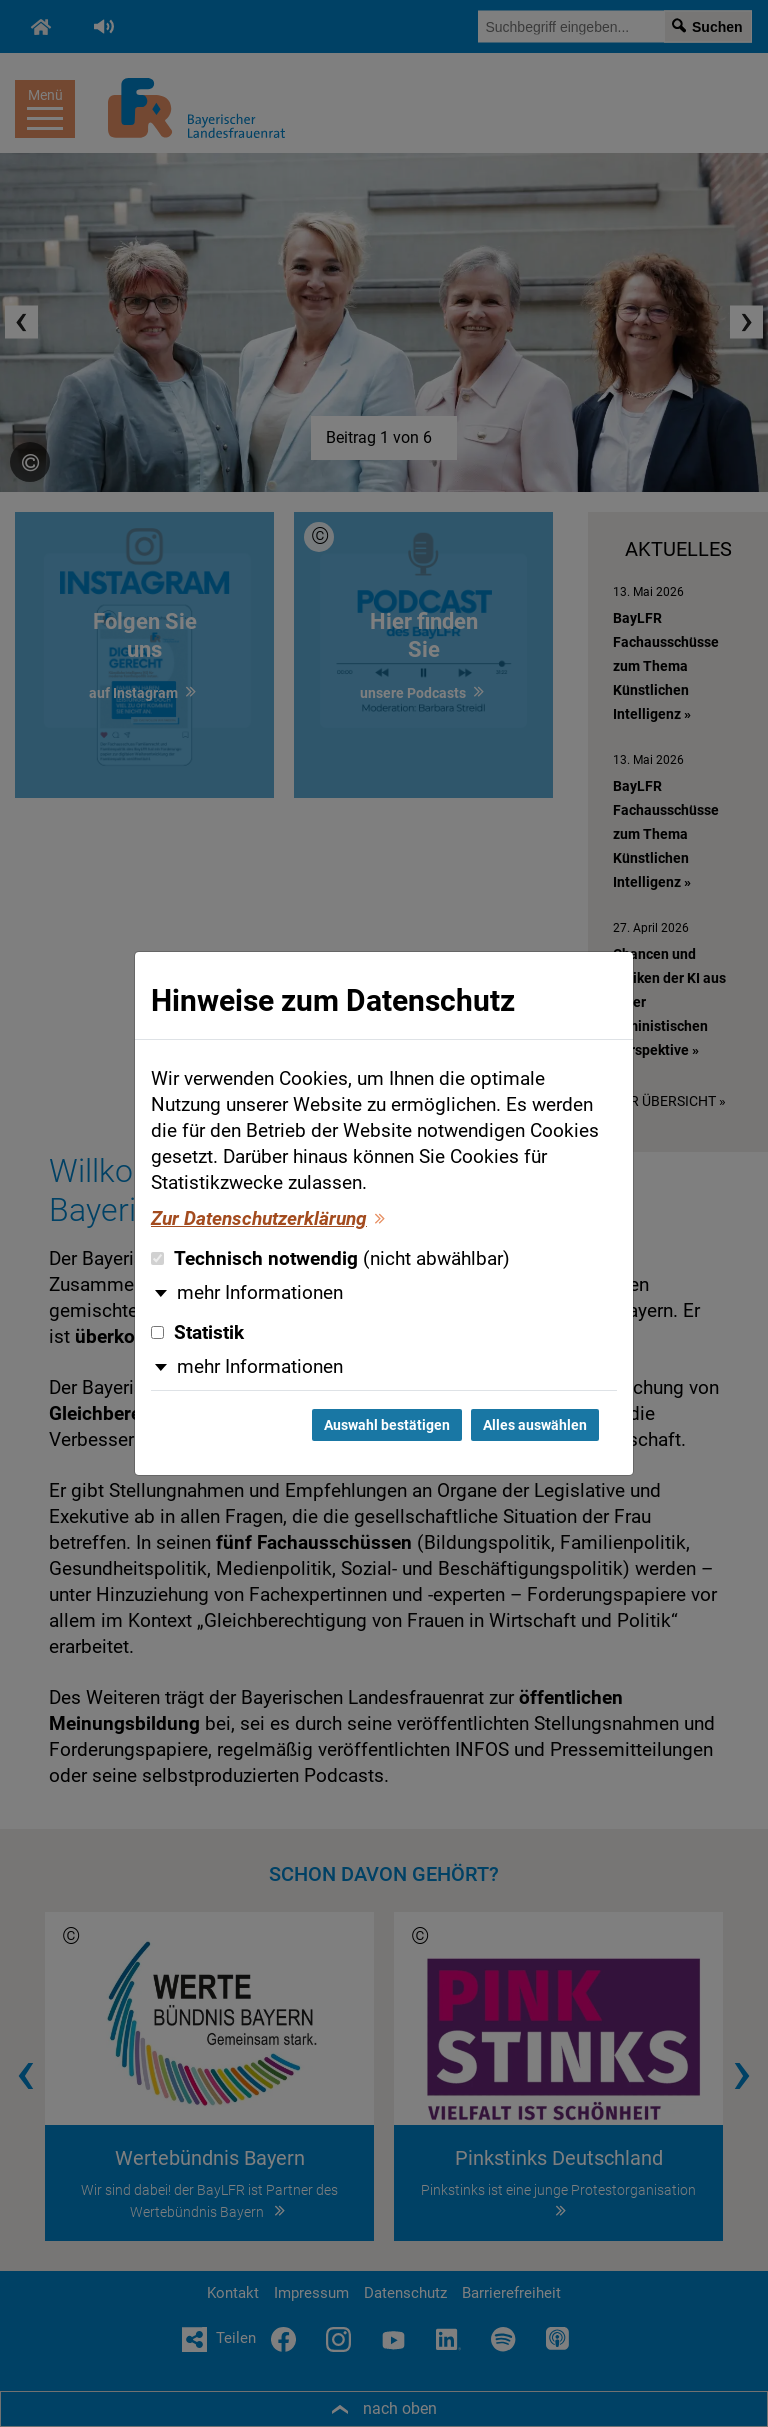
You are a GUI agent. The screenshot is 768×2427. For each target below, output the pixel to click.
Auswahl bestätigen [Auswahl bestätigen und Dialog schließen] (387, 1425)
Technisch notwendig (330, 1259)
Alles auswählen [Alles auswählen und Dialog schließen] (535, 1425)
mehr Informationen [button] (260, 1293)
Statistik (197, 1333)
